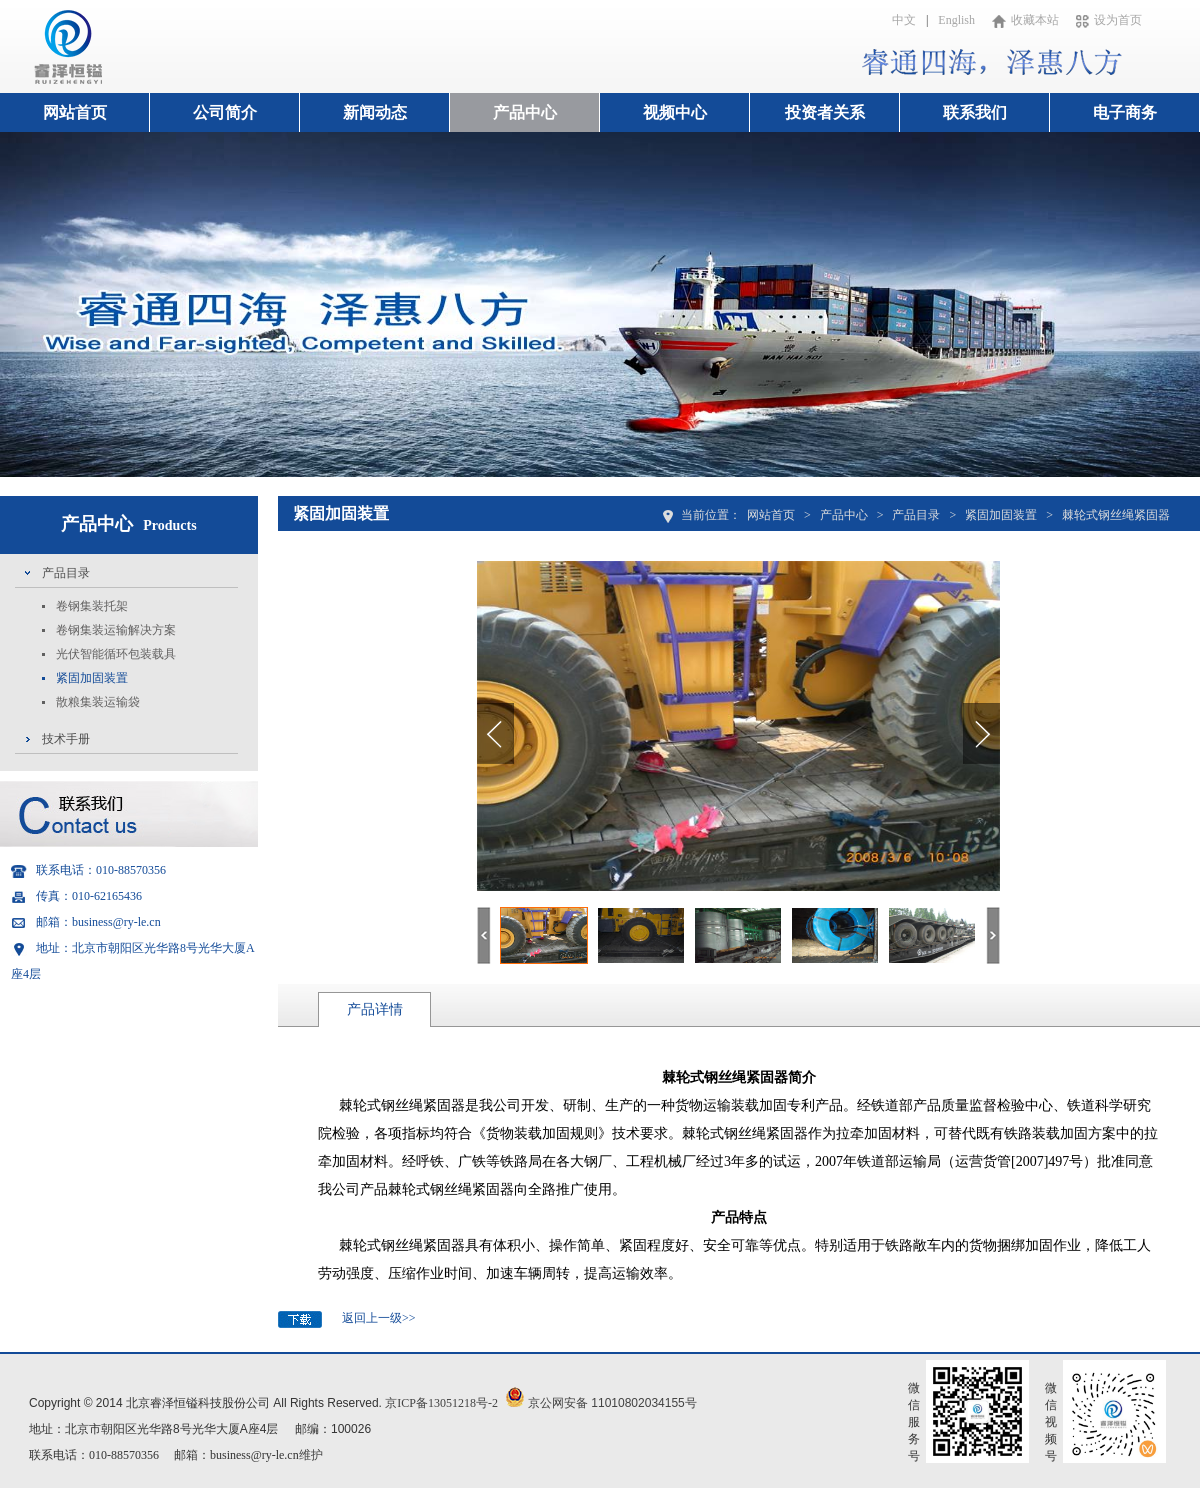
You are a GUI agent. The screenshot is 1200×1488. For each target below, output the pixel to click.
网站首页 (75, 112)
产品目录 (66, 573)
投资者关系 (825, 112)
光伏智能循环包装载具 (116, 654)
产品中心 (525, 112)
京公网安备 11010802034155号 (612, 1403)
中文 (904, 20)
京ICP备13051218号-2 (441, 1403)
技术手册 (66, 739)
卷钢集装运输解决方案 (116, 630)
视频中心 (675, 112)
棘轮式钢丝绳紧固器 (1116, 515)
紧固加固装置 (92, 678)
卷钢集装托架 (92, 606)
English (956, 20)
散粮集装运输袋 (98, 702)
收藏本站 (1025, 20)
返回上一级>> (379, 1318)
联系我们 (975, 112)
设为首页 (1109, 20)
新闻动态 (375, 112)
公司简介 (225, 112)
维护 (311, 1455)
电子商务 (1125, 112)
